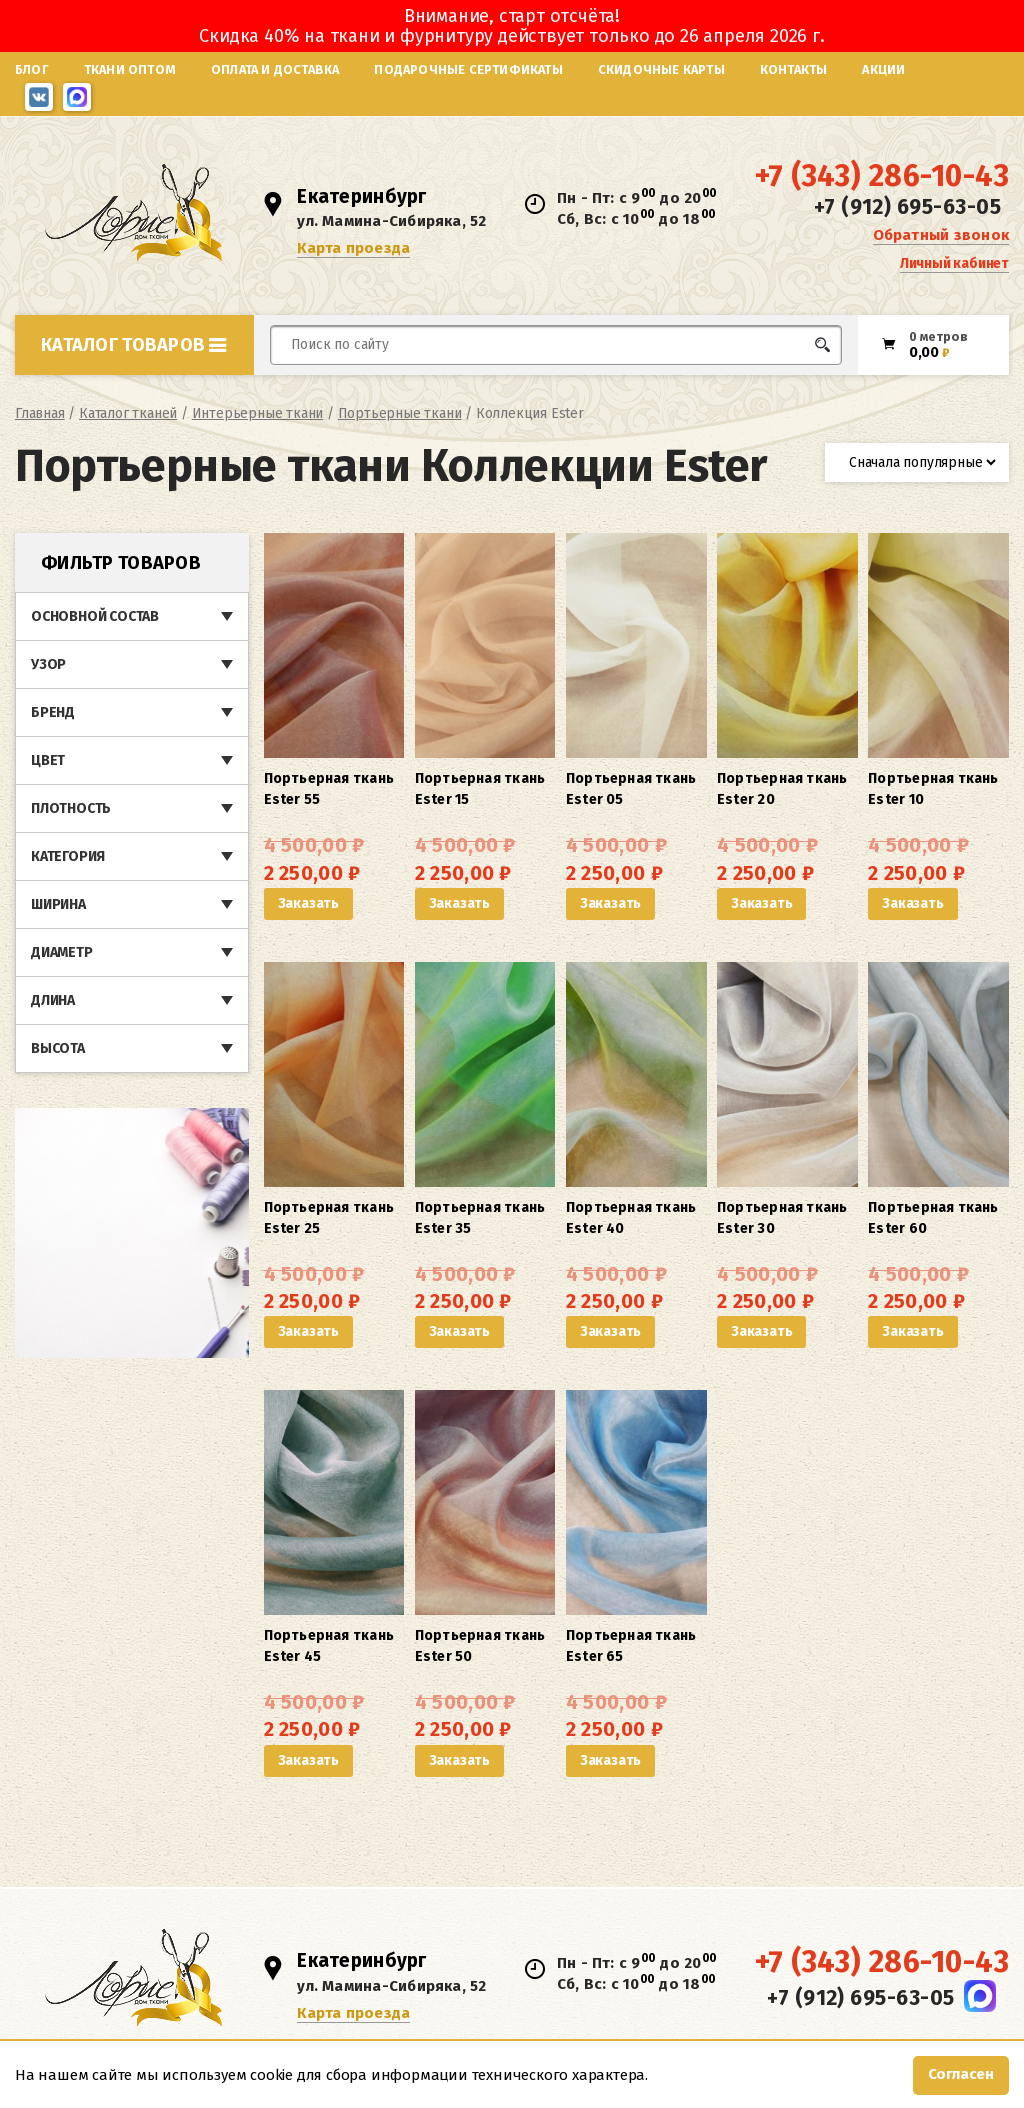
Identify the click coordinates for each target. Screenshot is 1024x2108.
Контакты (794, 69)
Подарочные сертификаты (468, 69)
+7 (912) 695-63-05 (907, 207)
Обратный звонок (941, 235)
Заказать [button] (308, 903)
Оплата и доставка (275, 69)
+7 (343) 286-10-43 (882, 176)
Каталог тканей (128, 413)
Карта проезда (353, 248)
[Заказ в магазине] (917, 462)
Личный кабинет (954, 263)
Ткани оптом (130, 69)
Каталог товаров (134, 345)
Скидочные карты (661, 69)
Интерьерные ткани (258, 413)
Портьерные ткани (400, 413)
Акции (883, 69)
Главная (40, 413)
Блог (32, 69)
